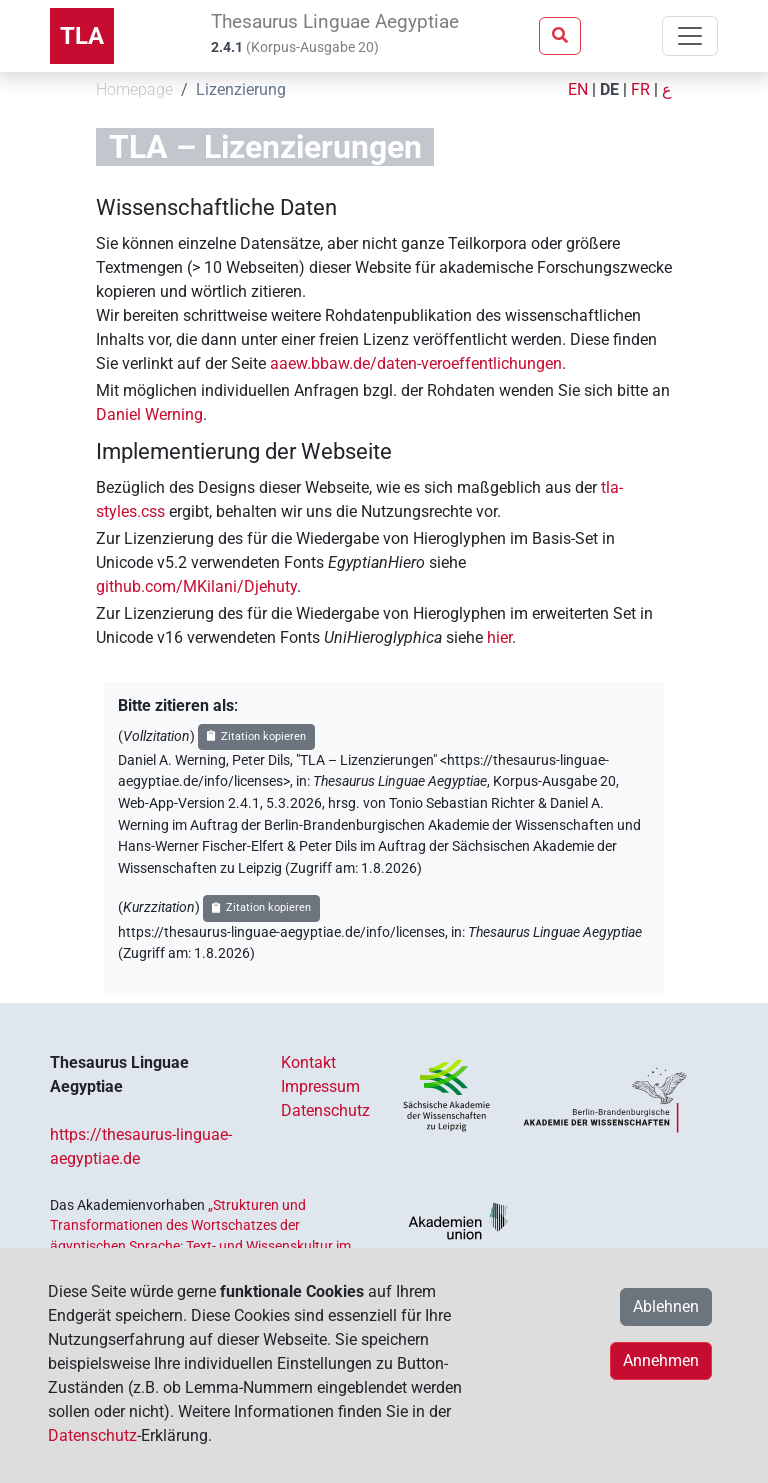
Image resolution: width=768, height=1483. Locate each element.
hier (499, 637)
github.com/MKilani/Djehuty (196, 586)
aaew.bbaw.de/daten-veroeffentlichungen (416, 363)
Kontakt (308, 1062)
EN (578, 89)
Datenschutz (325, 1110)
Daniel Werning (149, 414)
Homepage (134, 89)
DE (609, 89)
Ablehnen (666, 1306)
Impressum (320, 1086)
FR (640, 89)
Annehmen (661, 1360)
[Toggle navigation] (690, 36)
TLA (82, 36)
